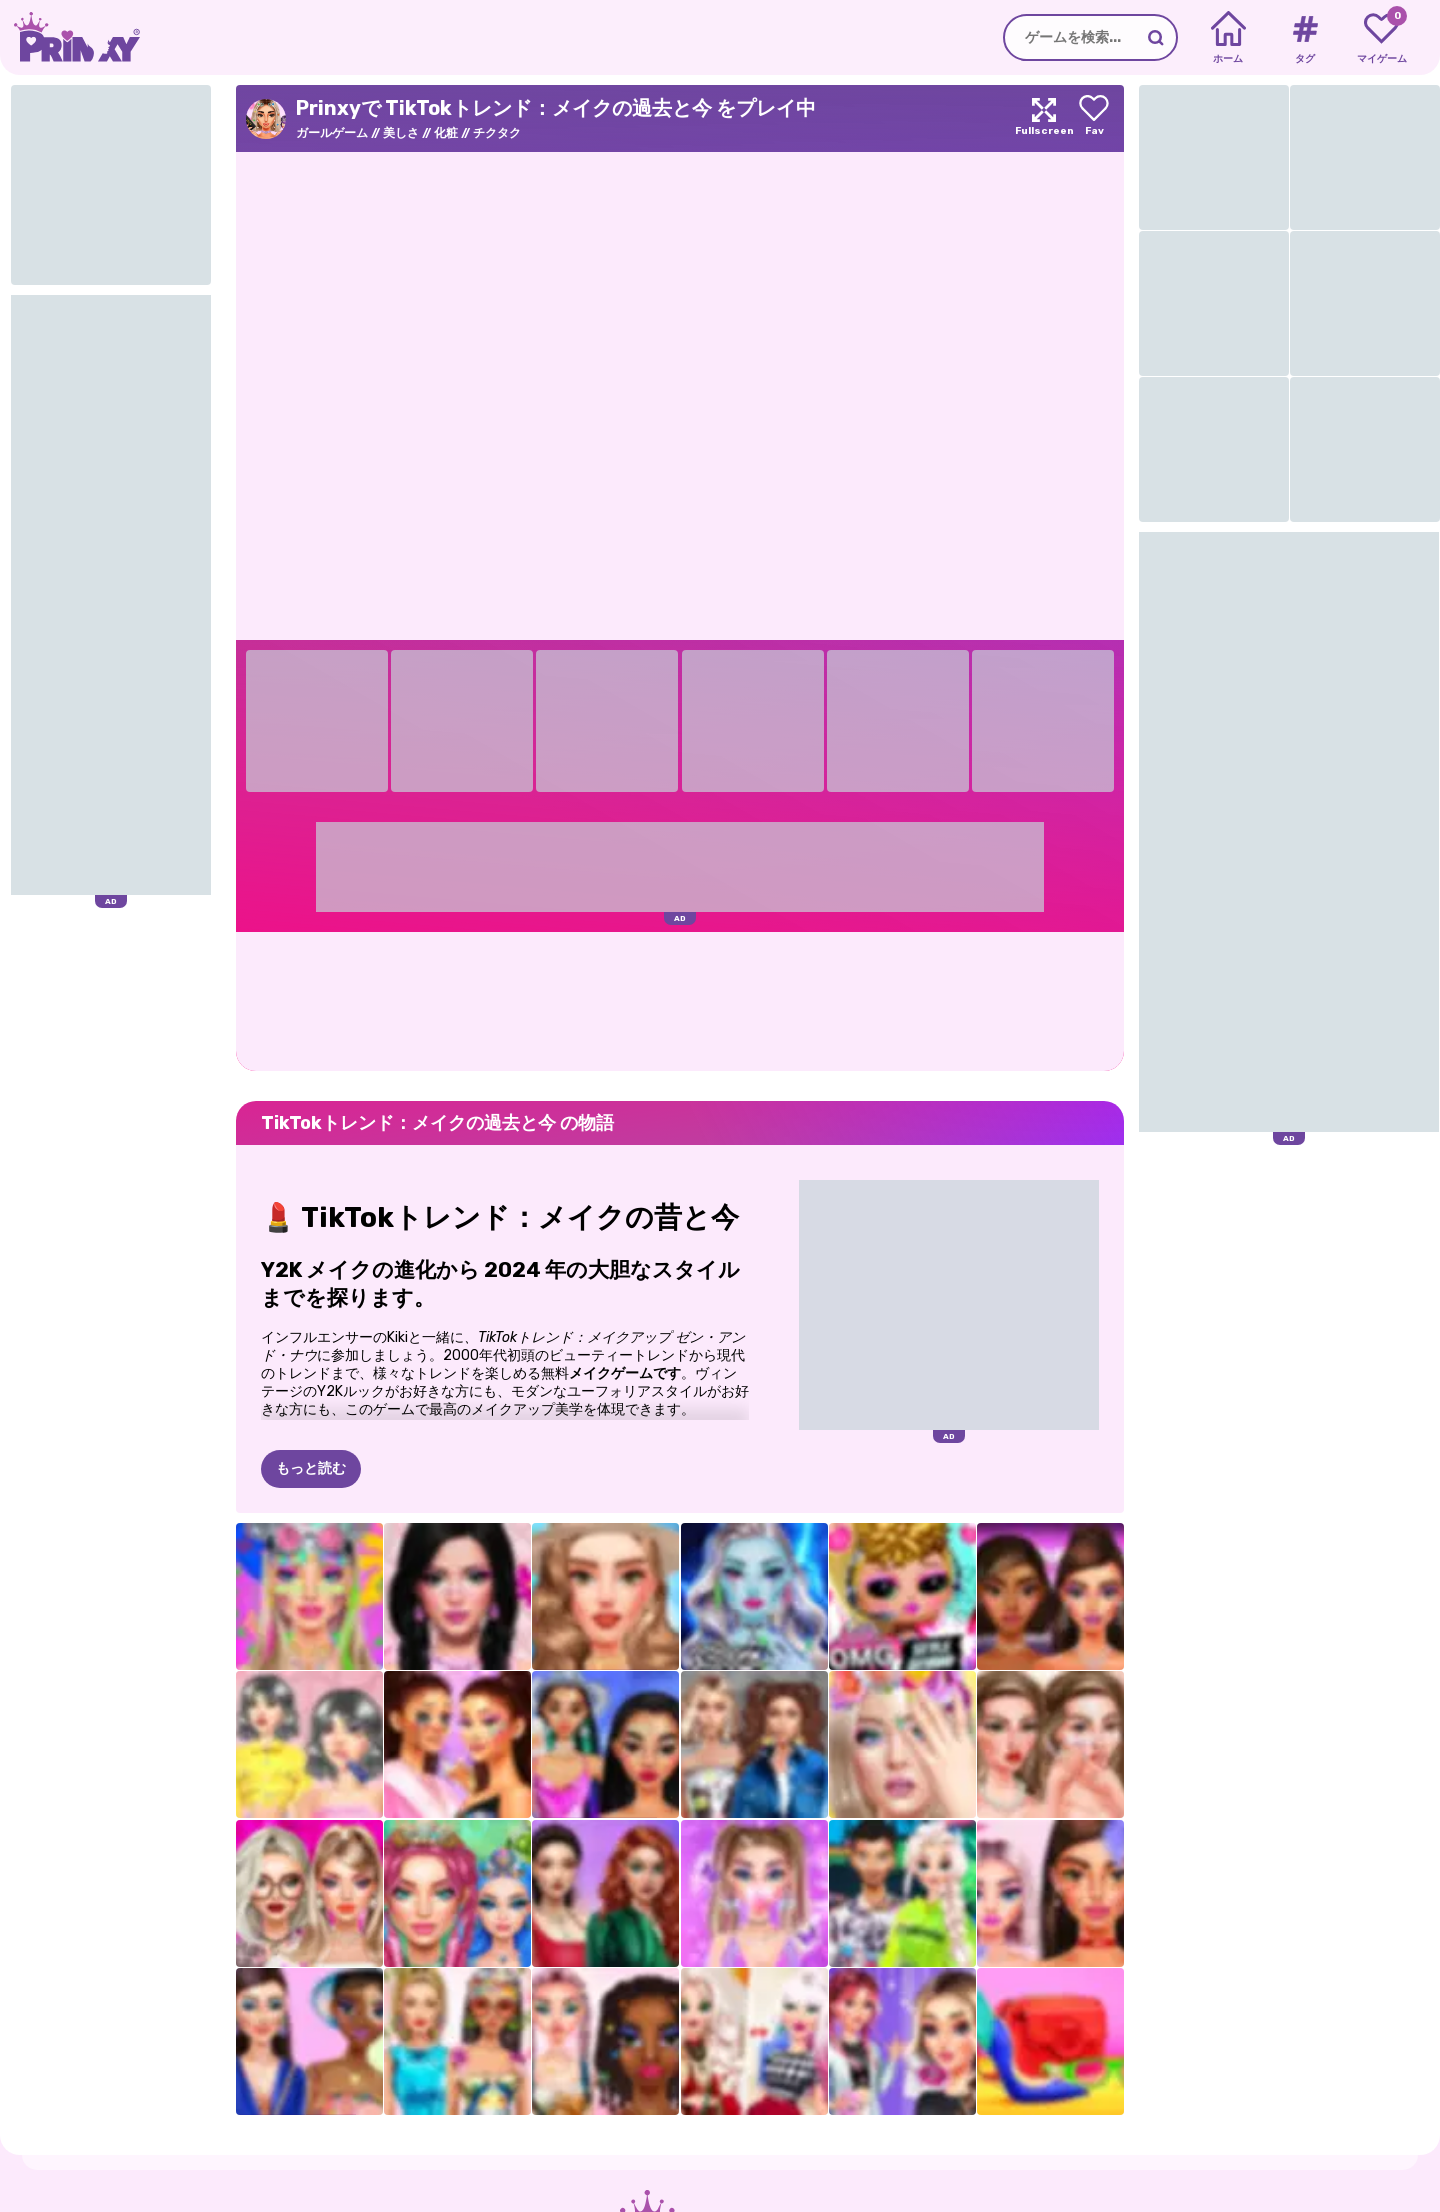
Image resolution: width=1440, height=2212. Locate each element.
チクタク (497, 133)
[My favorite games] (1381, 38)
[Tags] (1304, 38)
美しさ (401, 133)
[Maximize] (1044, 118)
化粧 (446, 133)
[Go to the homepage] (70, 37)
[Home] (1228, 38)
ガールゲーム (332, 133)
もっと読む (311, 1468)
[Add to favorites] (1094, 118)
